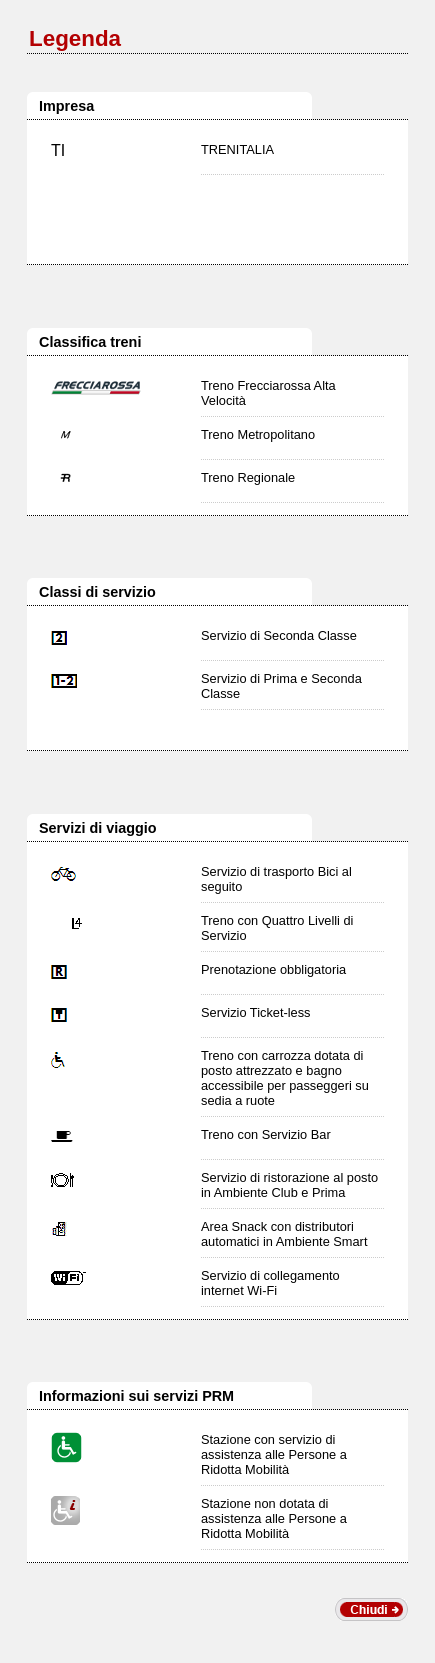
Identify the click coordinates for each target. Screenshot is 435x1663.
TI (58, 150)
